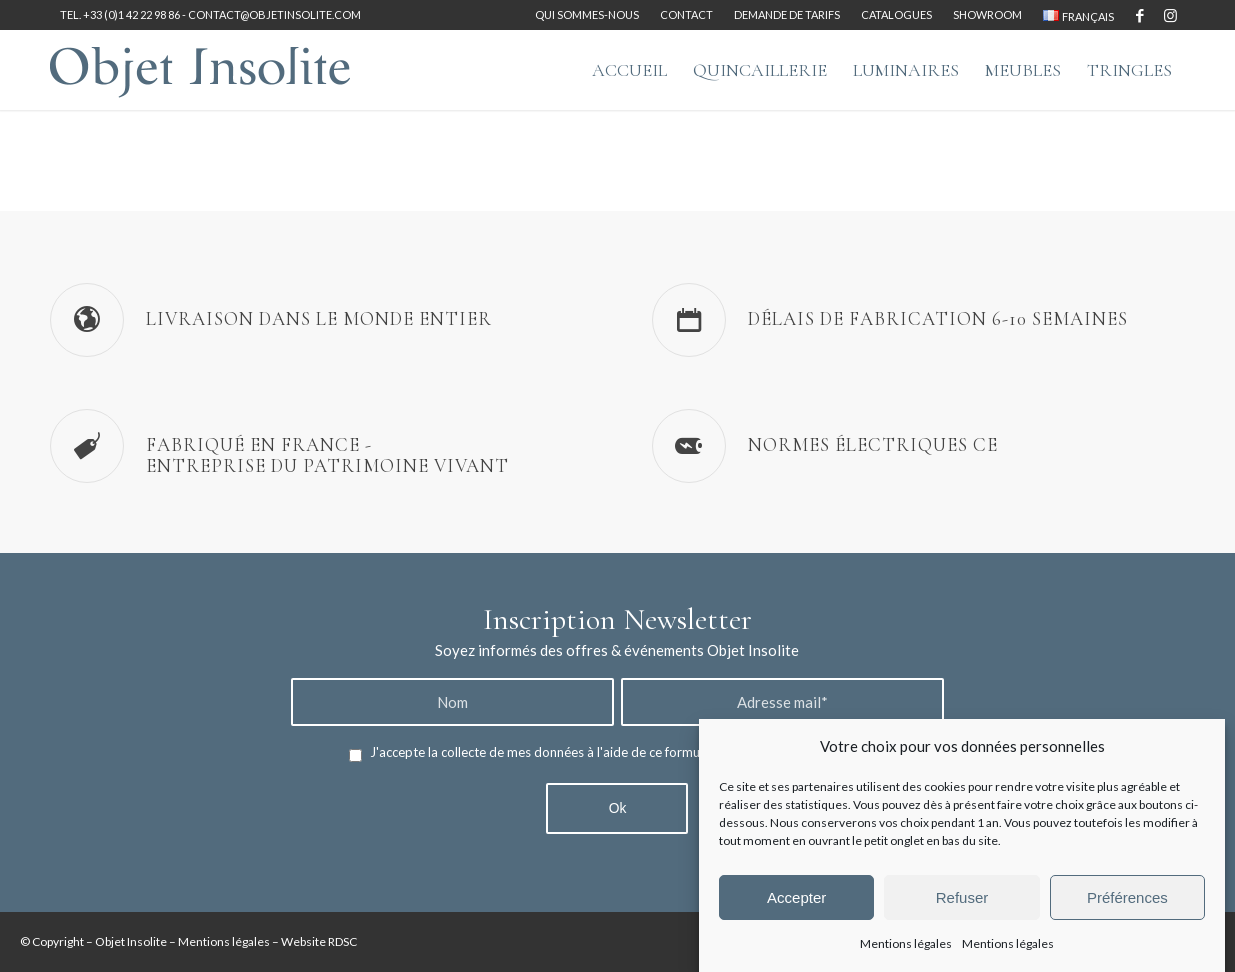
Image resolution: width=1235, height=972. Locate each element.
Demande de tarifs (787, 14)
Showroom (987, 14)
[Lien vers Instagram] (1170, 15)
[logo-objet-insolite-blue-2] (200, 70)
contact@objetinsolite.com (274, 14)
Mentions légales (906, 943)
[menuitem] (587, 15)
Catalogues (896, 14)
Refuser (962, 897)
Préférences (1127, 897)
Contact (686, 14)
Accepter (796, 897)
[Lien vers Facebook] (1139, 15)
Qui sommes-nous (587, 14)
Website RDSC (319, 941)
